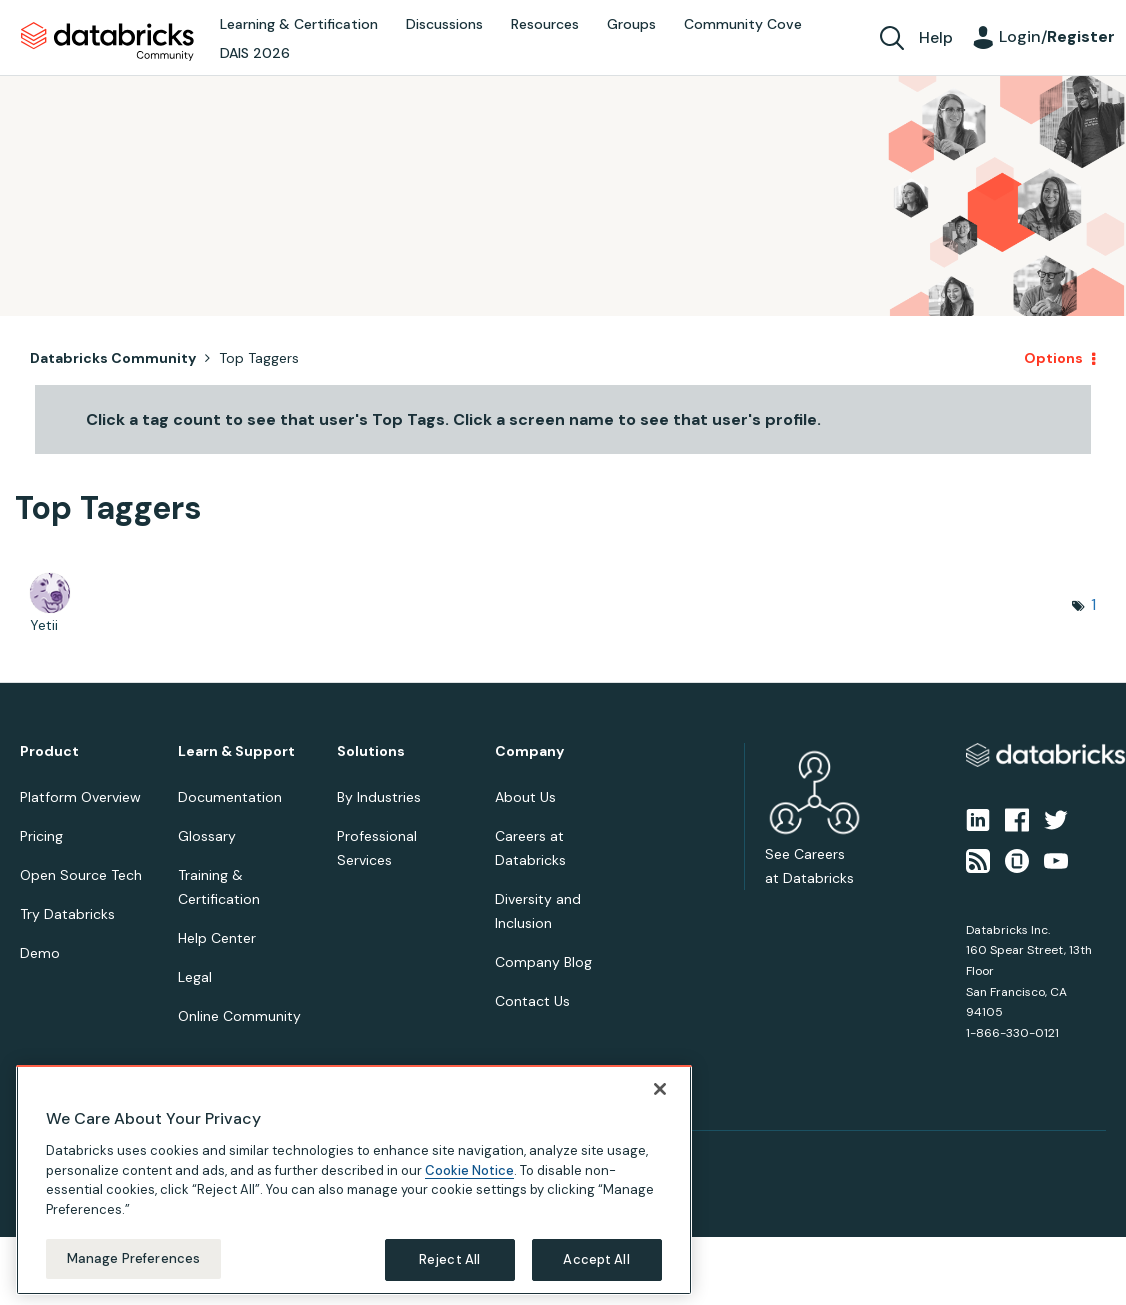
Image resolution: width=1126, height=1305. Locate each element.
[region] (354, 1180)
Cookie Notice (469, 1170)
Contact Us (532, 1001)
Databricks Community (107, 42)
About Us (525, 797)
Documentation (230, 797)
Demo (40, 953)
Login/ (1057, 36)
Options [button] (1053, 358)
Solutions (371, 751)
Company (529, 751)
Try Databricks (67, 914)
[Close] (660, 1089)
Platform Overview (80, 797)
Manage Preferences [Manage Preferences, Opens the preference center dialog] (133, 1258)
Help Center (217, 938)
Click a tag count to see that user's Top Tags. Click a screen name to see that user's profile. (453, 419)
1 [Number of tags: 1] (1093, 604)
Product (49, 751)
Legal (195, 977)
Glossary (207, 836)
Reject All (449, 1259)
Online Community (239, 1016)
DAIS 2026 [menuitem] (255, 53)
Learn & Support (236, 751)
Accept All (596, 1259)
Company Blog (543, 962)
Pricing (41, 836)
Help (936, 37)
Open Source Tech (81, 875)
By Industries (379, 797)
